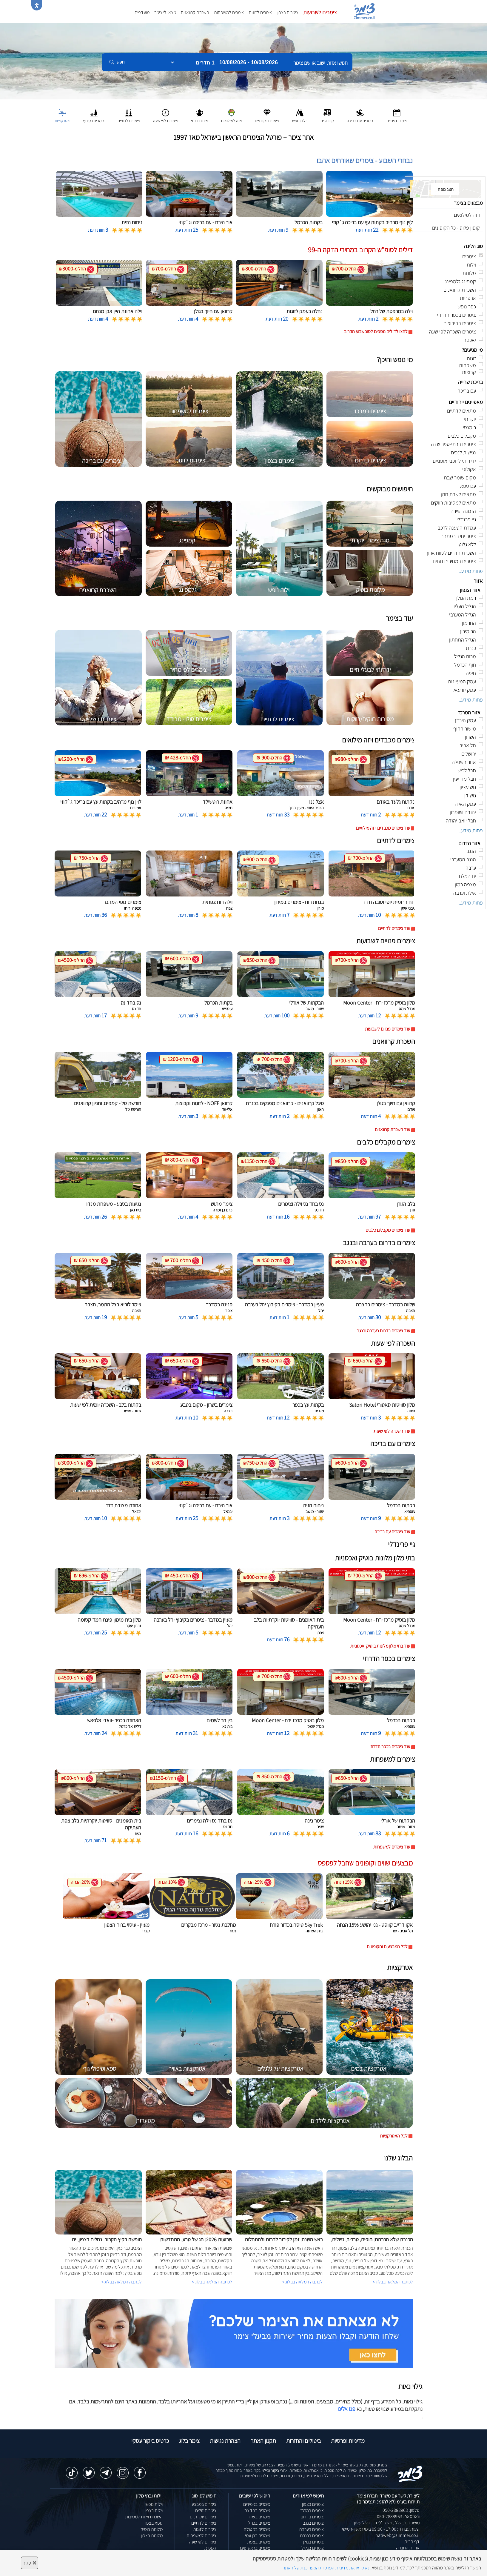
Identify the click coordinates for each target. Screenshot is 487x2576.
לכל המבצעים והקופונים (387, 1946)
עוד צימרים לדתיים (394, 928)
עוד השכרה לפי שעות (392, 1431)
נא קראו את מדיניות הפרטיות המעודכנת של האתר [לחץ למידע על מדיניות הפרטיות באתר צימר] (326, 2568)
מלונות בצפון (152, 2535)
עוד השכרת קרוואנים (392, 1129)
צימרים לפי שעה (202, 2542)
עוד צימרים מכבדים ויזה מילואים (383, 828)
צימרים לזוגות (260, 12)
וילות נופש (154, 2504)
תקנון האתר (263, 2441)
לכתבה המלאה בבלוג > (121, 2282)
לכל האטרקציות (394, 2136)
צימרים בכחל (259, 2523)
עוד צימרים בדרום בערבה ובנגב (383, 1331)
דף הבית (412, 2541)
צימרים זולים (205, 2510)
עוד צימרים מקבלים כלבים (388, 1230)
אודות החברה (408, 2548)
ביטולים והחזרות (303, 2441)
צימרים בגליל (312, 2548)
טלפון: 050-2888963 (401, 2510)
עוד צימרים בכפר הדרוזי (389, 1746)
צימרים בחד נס (257, 2510)
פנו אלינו (346, 2409)
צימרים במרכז (312, 2510)
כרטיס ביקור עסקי (150, 2441)
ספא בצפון (153, 2523)
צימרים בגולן (313, 2542)
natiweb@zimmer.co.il (397, 2535)
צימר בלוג (189, 2441)
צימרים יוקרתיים (203, 2517)
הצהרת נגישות (225, 2441)
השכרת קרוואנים (195, 12)
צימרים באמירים (256, 2504)
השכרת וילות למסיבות (144, 2517)
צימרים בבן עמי (257, 2535)
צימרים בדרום (312, 2517)
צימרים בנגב (313, 2523)
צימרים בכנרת (312, 2535)
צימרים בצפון (287, 12)
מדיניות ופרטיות (348, 2441)
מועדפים (142, 12)
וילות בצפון (153, 2510)
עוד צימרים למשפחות (391, 1847)
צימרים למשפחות (229, 12)
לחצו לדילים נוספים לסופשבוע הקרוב (376, 331)
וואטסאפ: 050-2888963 (398, 2516)
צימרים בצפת (258, 2542)
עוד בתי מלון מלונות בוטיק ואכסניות (380, 1646)
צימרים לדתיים (203, 2523)
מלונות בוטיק (152, 2529)
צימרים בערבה (311, 2529)
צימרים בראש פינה (254, 2548)
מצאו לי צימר (165, 12)
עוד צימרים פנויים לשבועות (387, 1029)
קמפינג (210, 2548)
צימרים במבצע (204, 2504)
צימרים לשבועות (320, 12)
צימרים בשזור (258, 2517)
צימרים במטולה (257, 2529)
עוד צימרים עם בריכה (392, 1531)
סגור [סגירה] (29, 2563)
